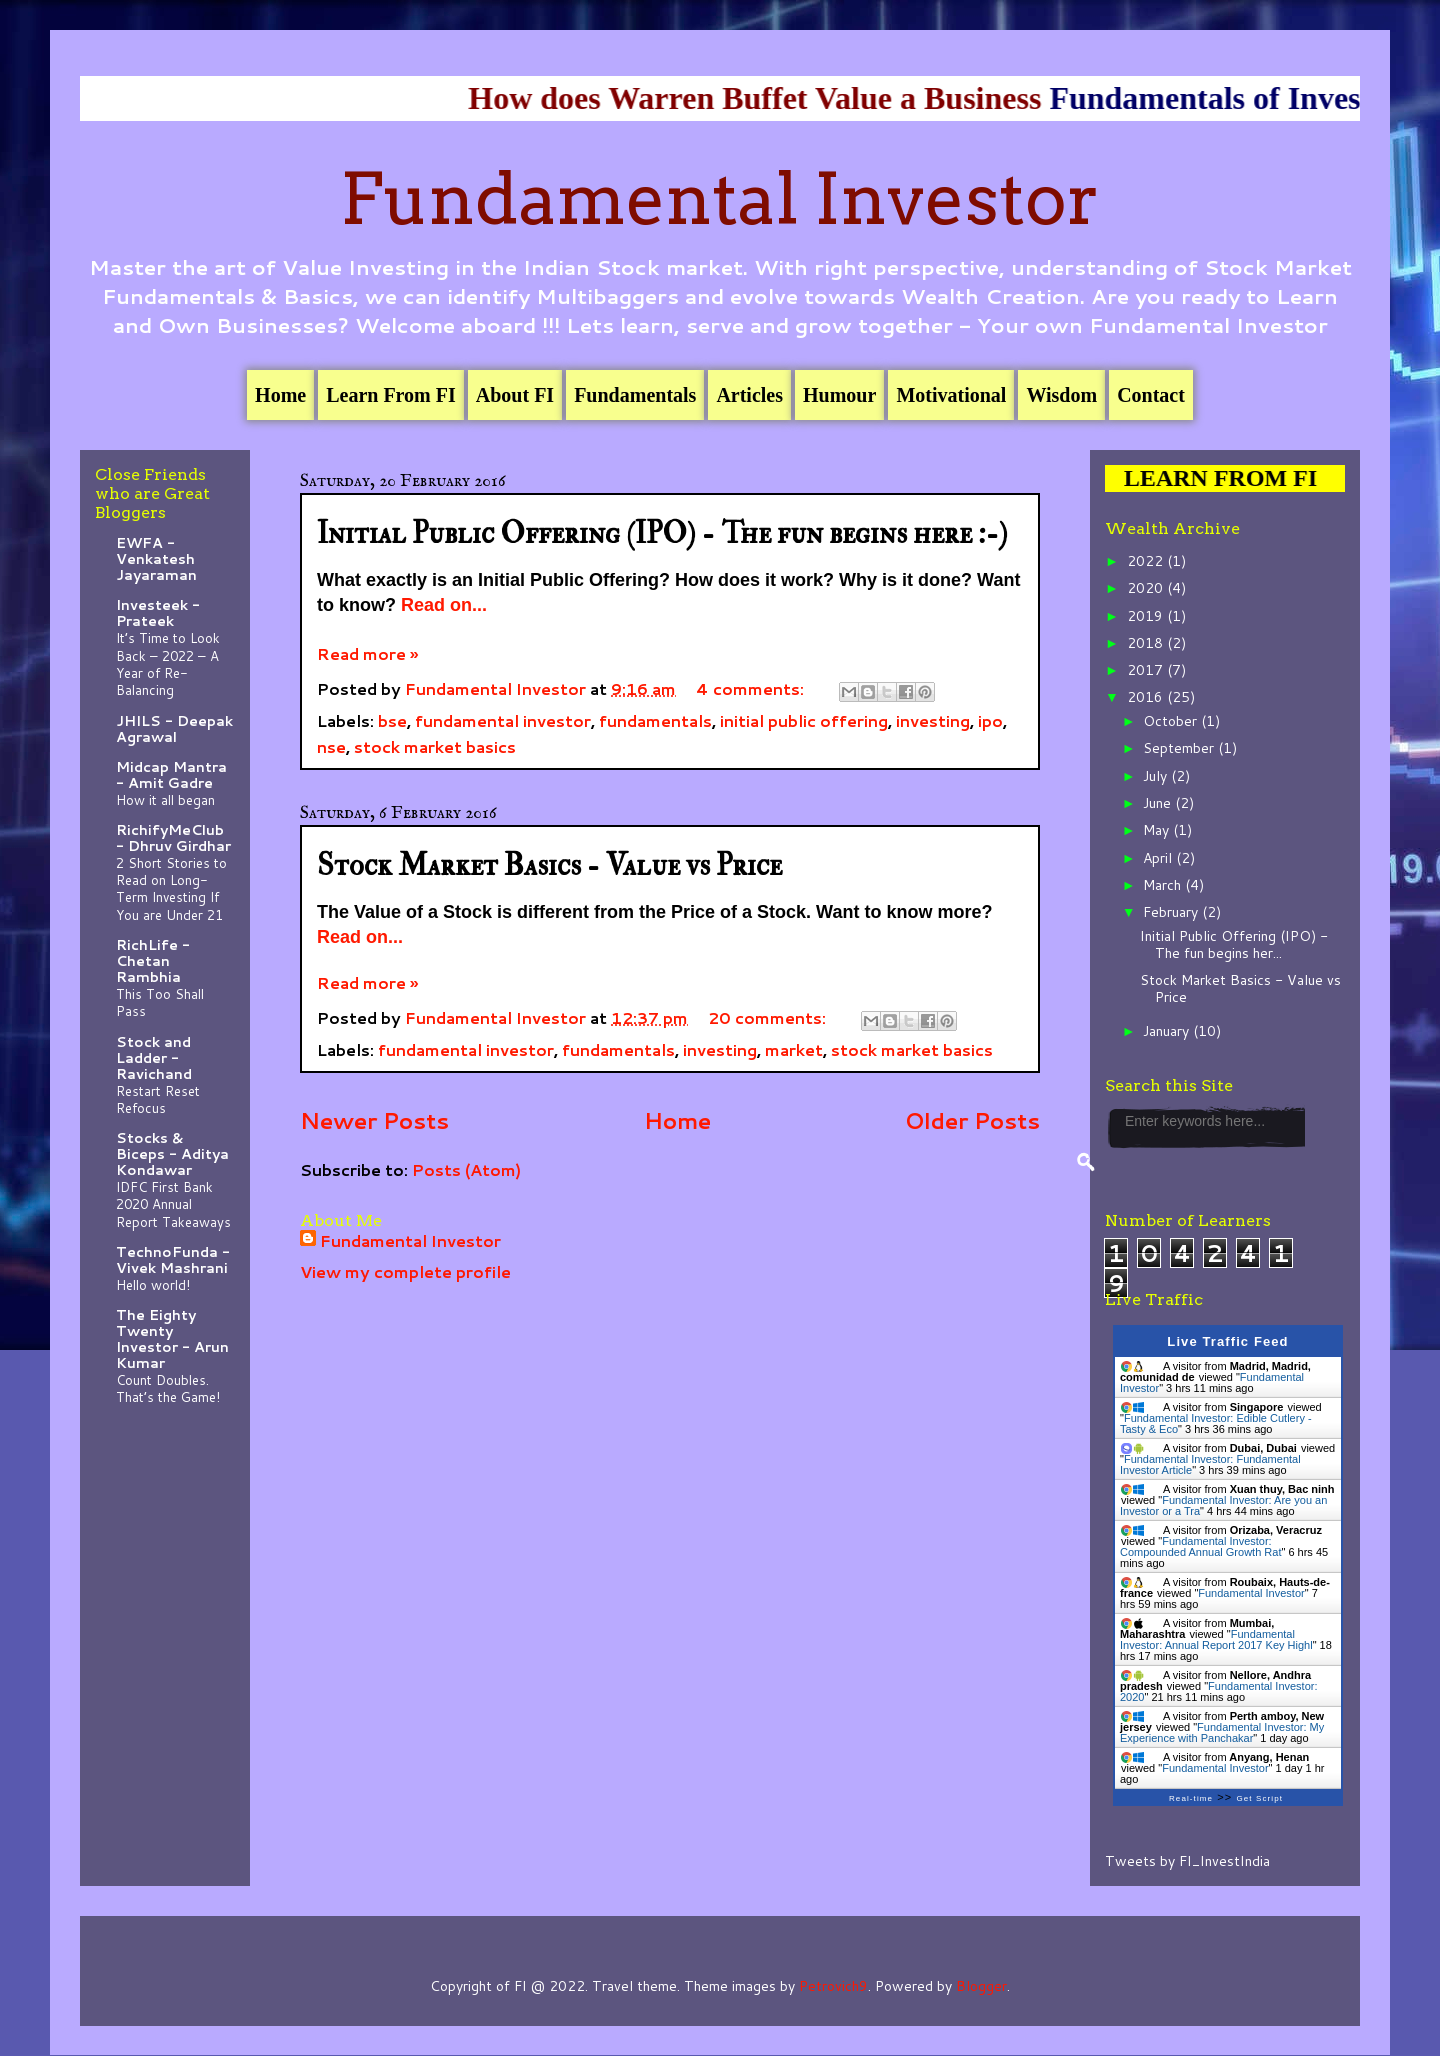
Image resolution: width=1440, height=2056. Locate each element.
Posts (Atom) (466, 1169)
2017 (1147, 670)
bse (392, 720)
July (1157, 776)
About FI (515, 395)
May (1158, 830)
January (1168, 1031)
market (794, 1049)
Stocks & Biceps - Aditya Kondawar (172, 1154)
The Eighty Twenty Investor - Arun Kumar (172, 1339)
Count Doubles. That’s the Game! (168, 1388)
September (1180, 748)
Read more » (367, 653)
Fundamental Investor (720, 199)
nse (331, 746)
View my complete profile (405, 1271)
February (1172, 912)
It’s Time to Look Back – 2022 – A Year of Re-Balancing (168, 663)
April (1159, 858)
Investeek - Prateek (158, 613)
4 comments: (752, 688)
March (1164, 885)
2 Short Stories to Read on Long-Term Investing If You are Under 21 (171, 888)
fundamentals (655, 720)
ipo (990, 720)
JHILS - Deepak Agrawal (174, 729)
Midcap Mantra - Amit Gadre (171, 775)
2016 (1147, 697)
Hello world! (153, 1284)
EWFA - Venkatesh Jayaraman (156, 559)
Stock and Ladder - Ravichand (154, 1058)
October (1172, 721)
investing (933, 720)
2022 (1147, 561)
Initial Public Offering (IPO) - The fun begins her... (1234, 944)
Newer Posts (374, 1120)
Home (280, 395)
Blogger (981, 1986)
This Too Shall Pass (160, 1002)
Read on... (444, 605)
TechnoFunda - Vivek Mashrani (173, 1260)
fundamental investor (503, 720)
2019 (1147, 616)
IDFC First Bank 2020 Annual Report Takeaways (173, 1204)
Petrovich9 (833, 1986)
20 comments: (769, 1017)
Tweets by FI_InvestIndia (1187, 1861)
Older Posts (972, 1120)
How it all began (165, 799)
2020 (1147, 588)
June (1159, 803)
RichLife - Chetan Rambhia (153, 961)
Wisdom (1061, 395)
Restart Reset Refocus (158, 1099)
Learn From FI (391, 395)
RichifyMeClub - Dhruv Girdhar (173, 838)
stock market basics (435, 746)
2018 (1147, 643)
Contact (1151, 395)
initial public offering (804, 720)
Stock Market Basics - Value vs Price (549, 865)
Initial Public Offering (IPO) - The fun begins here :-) (662, 533)
